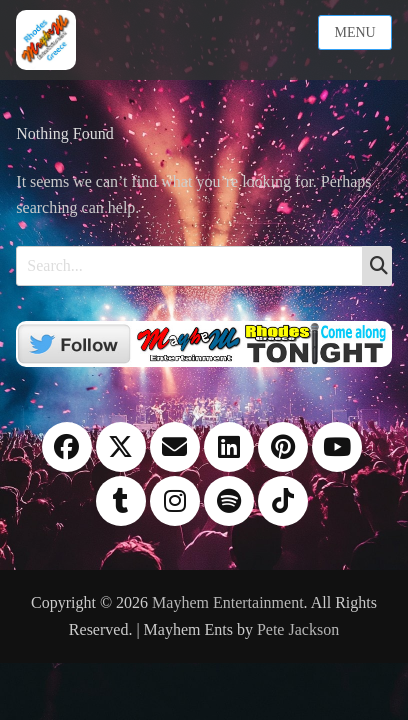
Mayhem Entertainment (228, 602)
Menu (354, 32)
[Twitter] (203, 342)
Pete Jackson (298, 629)
